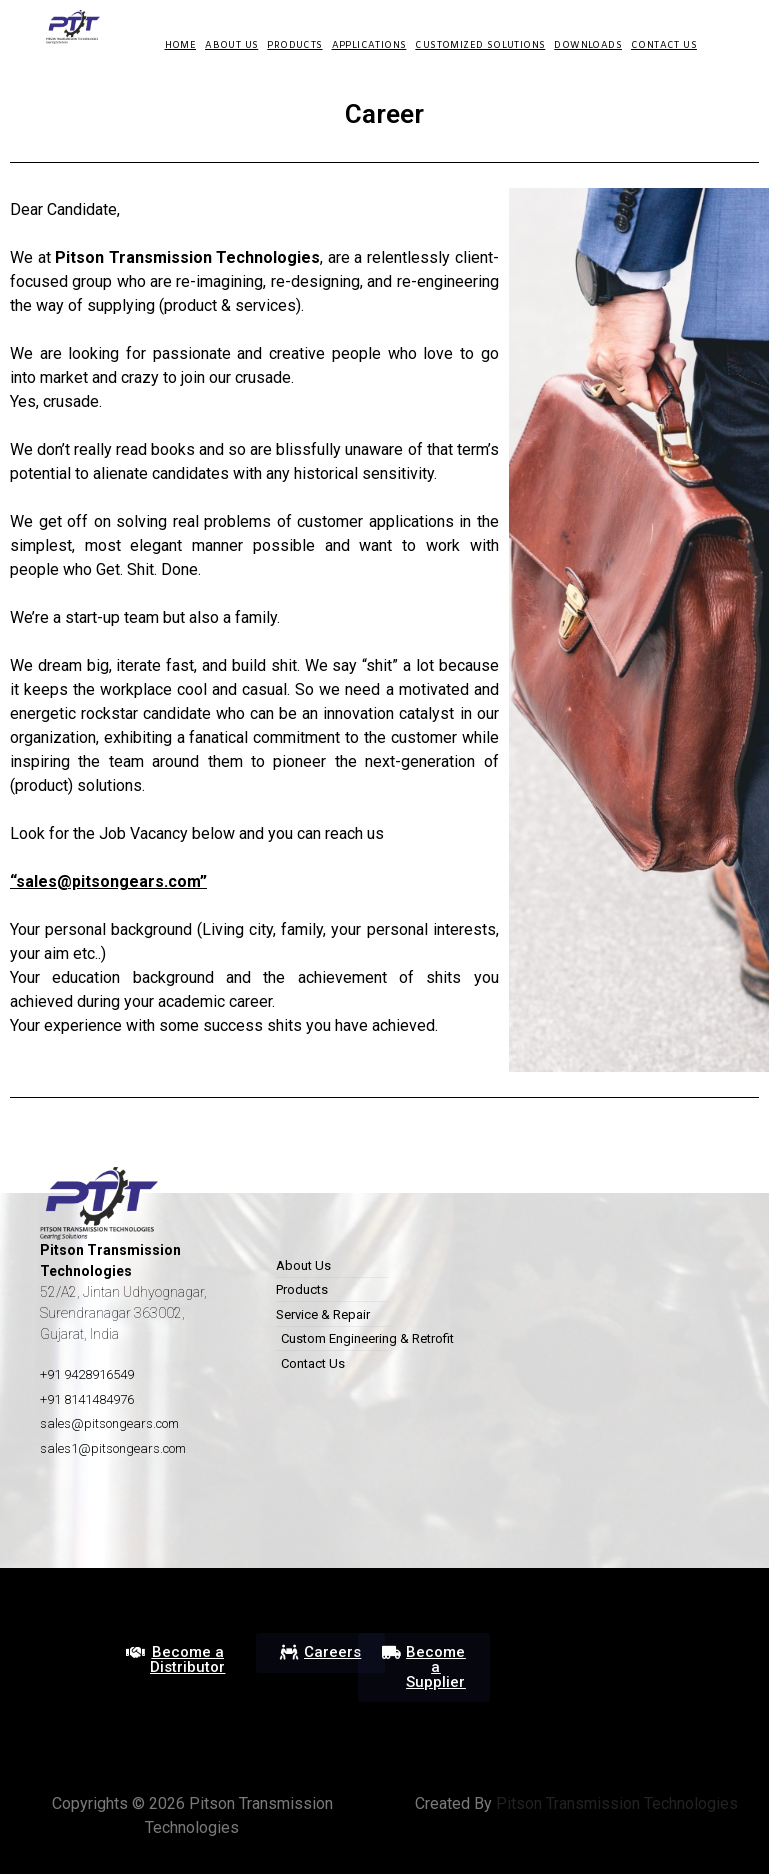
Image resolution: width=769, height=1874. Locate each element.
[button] (175, 1660)
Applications (369, 46)
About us (231, 46)
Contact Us (664, 46)
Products (294, 46)
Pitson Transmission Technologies (615, 1803)
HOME (181, 46)
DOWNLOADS (588, 46)
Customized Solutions (480, 46)
